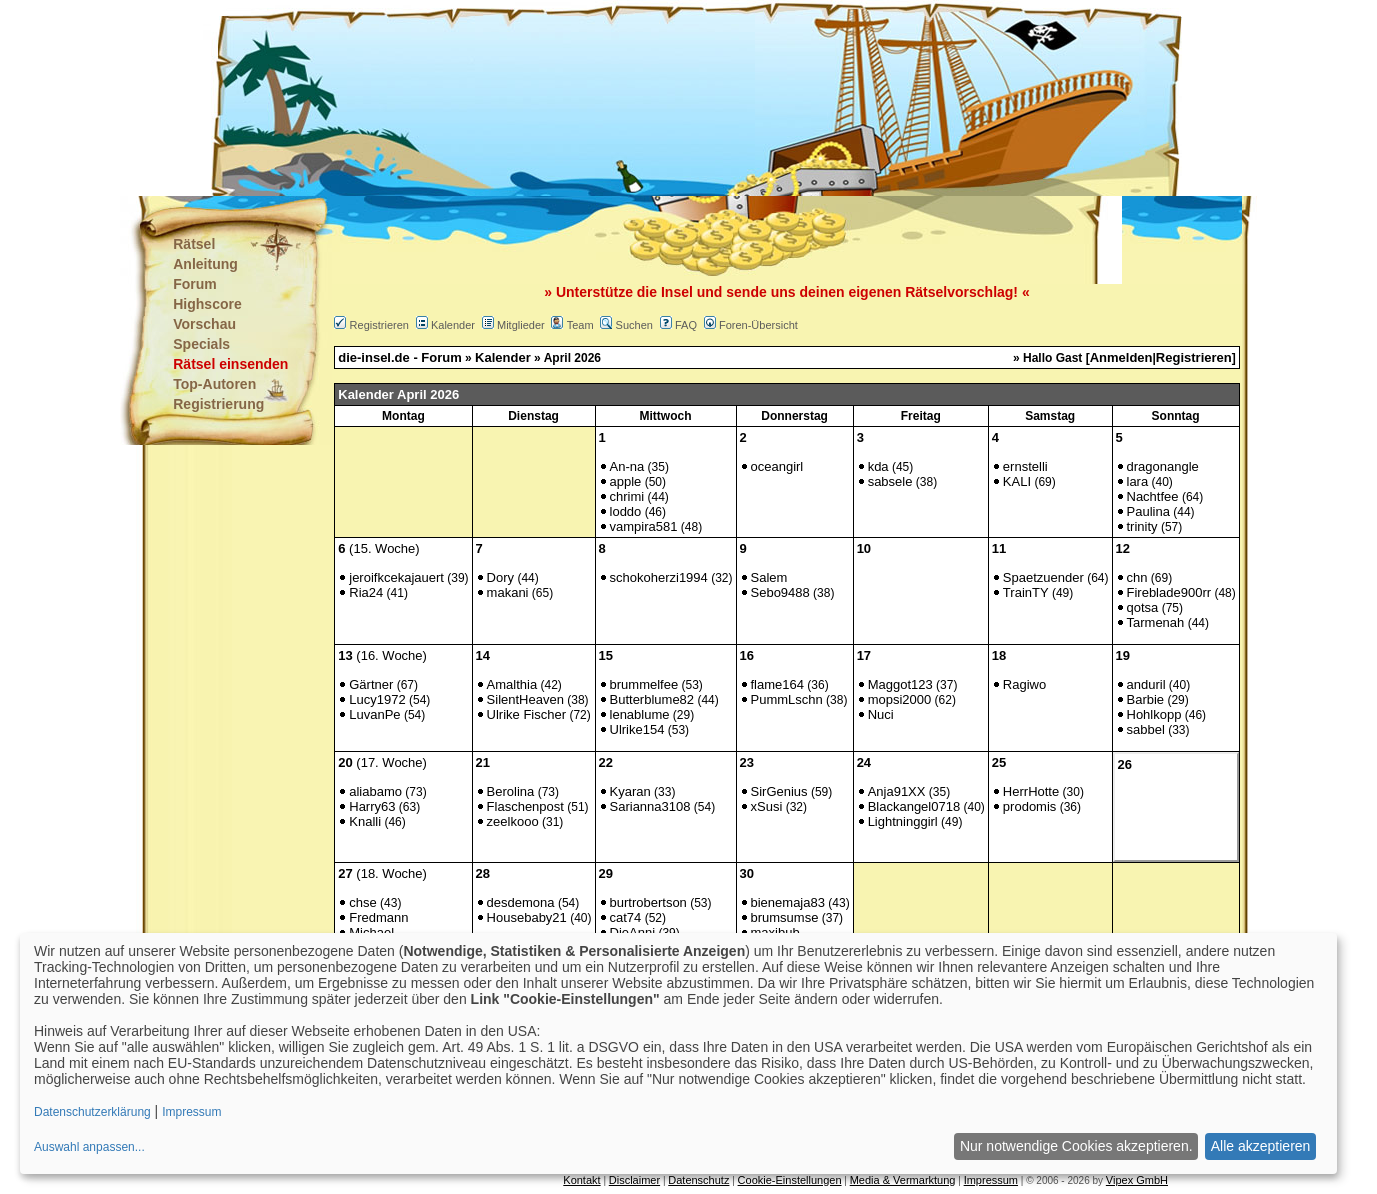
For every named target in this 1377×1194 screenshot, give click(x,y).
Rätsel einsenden (230, 364)
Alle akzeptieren (1261, 1146)
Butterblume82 (652, 699)
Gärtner (371, 684)
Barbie (1146, 699)
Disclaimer (634, 1180)
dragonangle (1163, 466)
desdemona (521, 902)
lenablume (640, 714)
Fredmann (378, 917)
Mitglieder (521, 325)
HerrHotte (1031, 791)
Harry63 (372, 806)
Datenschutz (698, 1180)
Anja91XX (897, 791)
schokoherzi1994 (659, 577)
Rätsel (194, 244)
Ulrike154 (637, 729)
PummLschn (787, 699)
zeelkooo (513, 821)
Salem (769, 577)
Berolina (511, 791)
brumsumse (785, 917)
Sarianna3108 (650, 806)
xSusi (767, 806)
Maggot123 (900, 684)
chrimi (627, 496)
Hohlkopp (1154, 714)
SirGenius (779, 791)
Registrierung (218, 404)
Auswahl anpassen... (89, 1147)
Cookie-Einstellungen (790, 1180)
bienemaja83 (788, 902)
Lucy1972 (377, 699)
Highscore (207, 304)
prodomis (1029, 806)
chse (362, 902)
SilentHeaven (525, 699)
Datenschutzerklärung (92, 1112)
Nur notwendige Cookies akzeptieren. (1076, 1146)
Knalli (365, 821)
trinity (1142, 526)
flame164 (777, 684)
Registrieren (379, 325)
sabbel (1146, 729)
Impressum (991, 1180)
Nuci (881, 714)
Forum (195, 284)
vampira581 (644, 526)
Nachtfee (1153, 496)
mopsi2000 (900, 699)
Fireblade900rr (1169, 592)
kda (878, 466)
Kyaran (630, 791)
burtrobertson (648, 902)
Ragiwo (1024, 684)
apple (626, 481)
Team (580, 325)
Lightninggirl (903, 821)
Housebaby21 (527, 917)
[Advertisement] (589, 100)
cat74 (626, 917)
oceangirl (777, 466)
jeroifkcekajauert (396, 577)
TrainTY (1026, 592)
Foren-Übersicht (758, 325)
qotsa (1143, 607)
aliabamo (375, 791)
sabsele (890, 481)
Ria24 (366, 592)
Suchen (634, 325)
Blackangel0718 (914, 806)
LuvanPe (374, 714)
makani (508, 592)
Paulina (1148, 511)
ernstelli (1025, 466)
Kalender (453, 325)
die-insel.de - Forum (400, 357)
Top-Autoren (214, 384)
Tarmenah (1156, 622)
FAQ (686, 325)
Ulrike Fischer (526, 714)
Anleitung (205, 264)
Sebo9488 (780, 592)
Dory (500, 577)
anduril (1146, 684)
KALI (1017, 481)
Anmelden (1121, 357)
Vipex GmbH (1137, 1180)
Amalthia (512, 684)
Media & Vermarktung (903, 1180)
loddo (626, 511)
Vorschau (204, 324)
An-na (627, 466)
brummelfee (644, 684)
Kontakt (581, 1180)
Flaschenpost (525, 806)
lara (1138, 481)
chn (1137, 577)
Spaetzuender (1043, 577)
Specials (201, 344)
